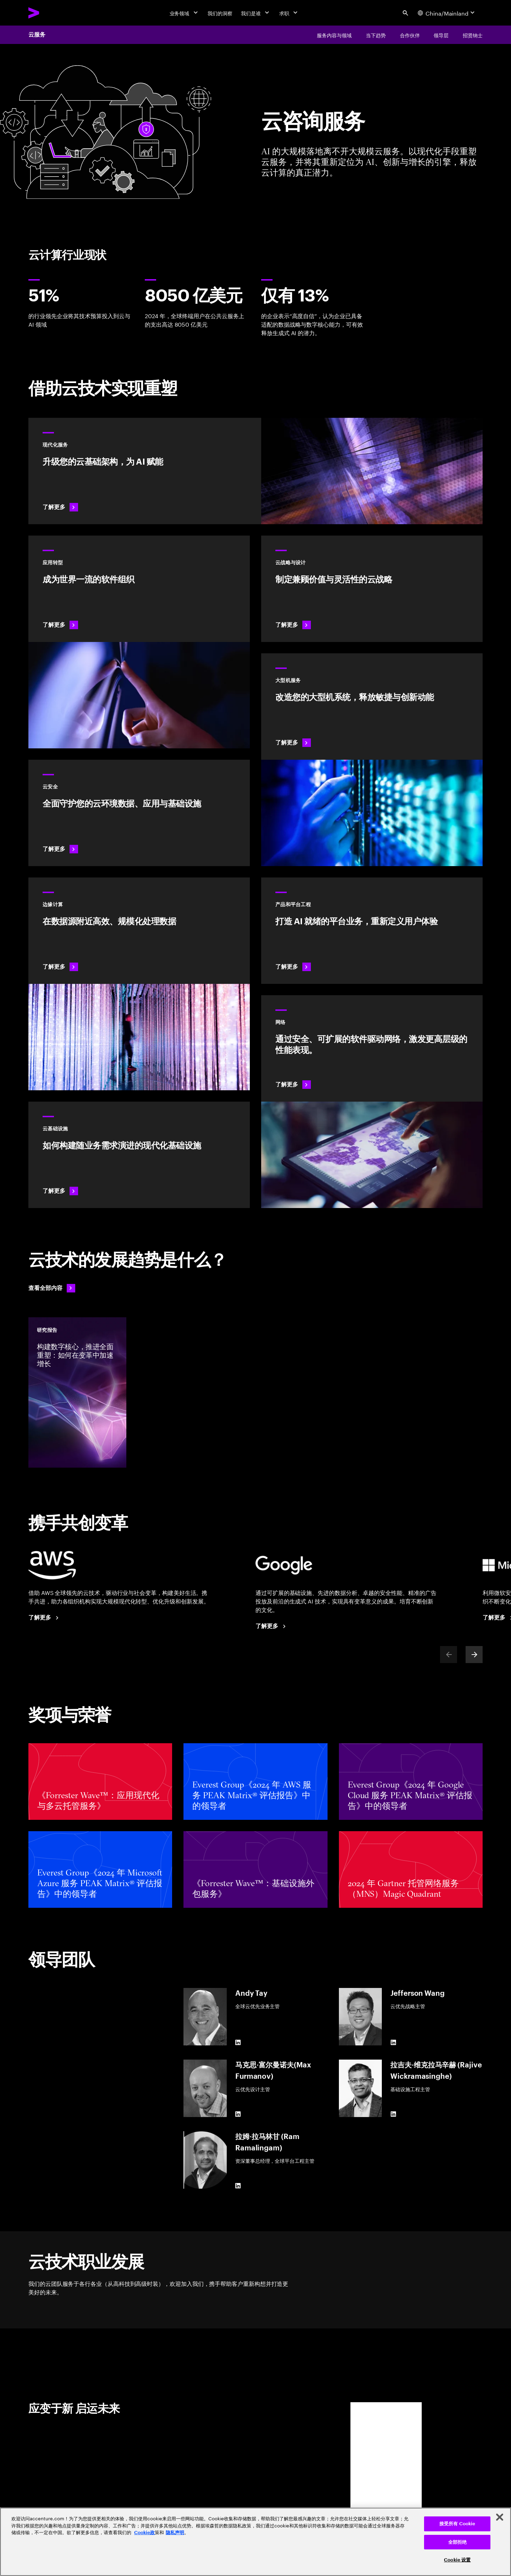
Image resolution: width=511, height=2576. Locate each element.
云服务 (36, 35)
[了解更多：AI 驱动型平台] (372, 930)
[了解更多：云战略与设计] (372, 589)
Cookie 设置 (457, 2560)
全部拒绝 (457, 2542)
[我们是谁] (256, 13)
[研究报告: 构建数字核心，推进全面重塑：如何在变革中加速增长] (77, 1392)
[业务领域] (184, 13)
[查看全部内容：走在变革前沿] (51, 1288)
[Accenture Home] (50, 12)
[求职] (289, 13)
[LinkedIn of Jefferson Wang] (393, 2042)
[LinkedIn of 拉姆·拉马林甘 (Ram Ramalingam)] (238, 2185)
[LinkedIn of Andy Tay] (238, 2042)
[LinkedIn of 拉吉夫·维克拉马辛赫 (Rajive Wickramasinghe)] (393, 2114)
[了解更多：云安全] (139, 813)
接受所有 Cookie (457, 2523)
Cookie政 (144, 2532)
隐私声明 (175, 2532)
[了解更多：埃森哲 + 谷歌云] (272, 1626)
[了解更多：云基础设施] (139, 1155)
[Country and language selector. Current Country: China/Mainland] (447, 12)
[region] (255, 2542)
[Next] (474, 1654)
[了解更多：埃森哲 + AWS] (44, 1617)
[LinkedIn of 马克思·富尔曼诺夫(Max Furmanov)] (238, 2114)
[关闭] (499, 2517)
